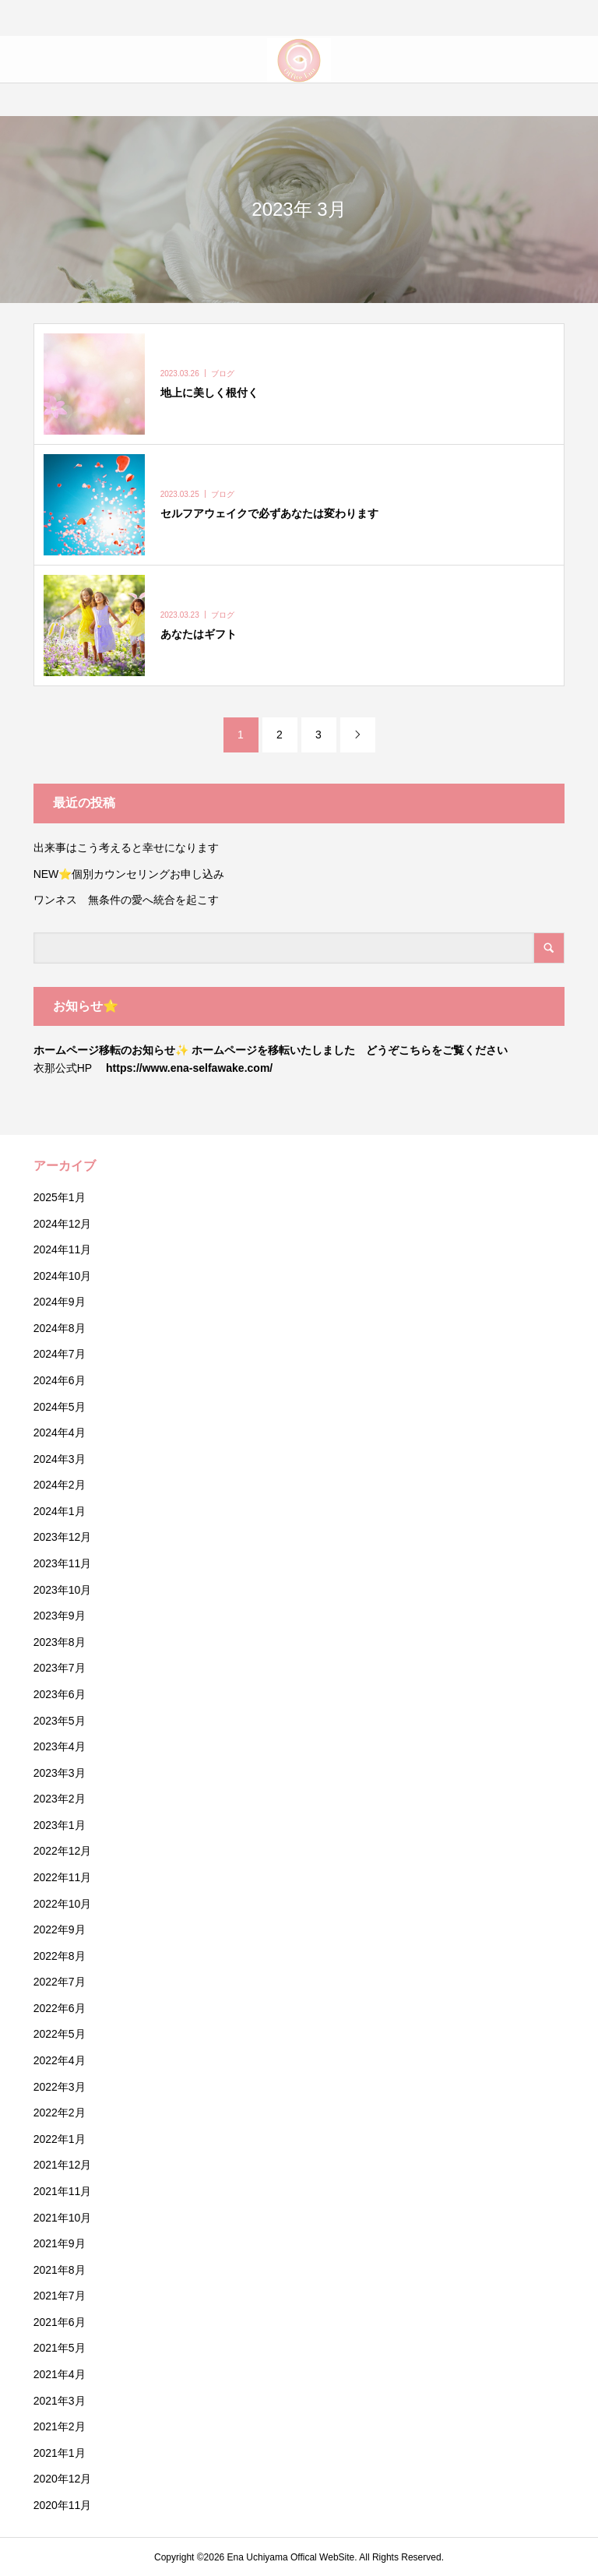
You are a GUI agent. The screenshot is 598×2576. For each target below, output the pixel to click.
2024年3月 (59, 1459)
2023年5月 (59, 1720)
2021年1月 (59, 2453)
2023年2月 (59, 1798)
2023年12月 (62, 1537)
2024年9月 (59, 1301)
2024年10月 (62, 1276)
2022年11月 (62, 1877)
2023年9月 (59, 1615)
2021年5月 (59, 2348)
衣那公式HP (62, 1068)
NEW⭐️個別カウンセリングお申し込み (134, 874)
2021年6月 (59, 2322)
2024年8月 (59, 1328)
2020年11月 (62, 2505)
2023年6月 (59, 1694)
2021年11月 (62, 2191)
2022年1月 (59, 2139)
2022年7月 (59, 1981)
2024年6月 (59, 1380)
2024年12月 (62, 1224)
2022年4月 (59, 2060)
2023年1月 (59, 1825)
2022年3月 (59, 2087)
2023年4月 (59, 1746)
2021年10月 (62, 2217)
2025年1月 (59, 1197)
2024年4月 (59, 1432)
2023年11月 (62, 1563)
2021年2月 (59, 2426)
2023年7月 (59, 1668)
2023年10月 (62, 1590)
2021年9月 (59, 2243)
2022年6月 (59, 2008)
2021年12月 (62, 2164)
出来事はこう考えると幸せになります (126, 847)
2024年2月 (59, 1484)
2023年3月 (59, 1773)
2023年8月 (59, 1642)
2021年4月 (59, 2374)
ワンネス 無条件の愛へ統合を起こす (126, 899)
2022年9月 (59, 1929)
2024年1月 (59, 1511)
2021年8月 (59, 2270)
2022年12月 (62, 1851)
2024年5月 (59, 1407)
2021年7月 (59, 2295)
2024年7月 (59, 1354)
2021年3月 (59, 2401)
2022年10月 (62, 1904)
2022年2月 (59, 2112)
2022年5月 (59, 2034)
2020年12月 (62, 2478)
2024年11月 (62, 1249)
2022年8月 (59, 1956)
